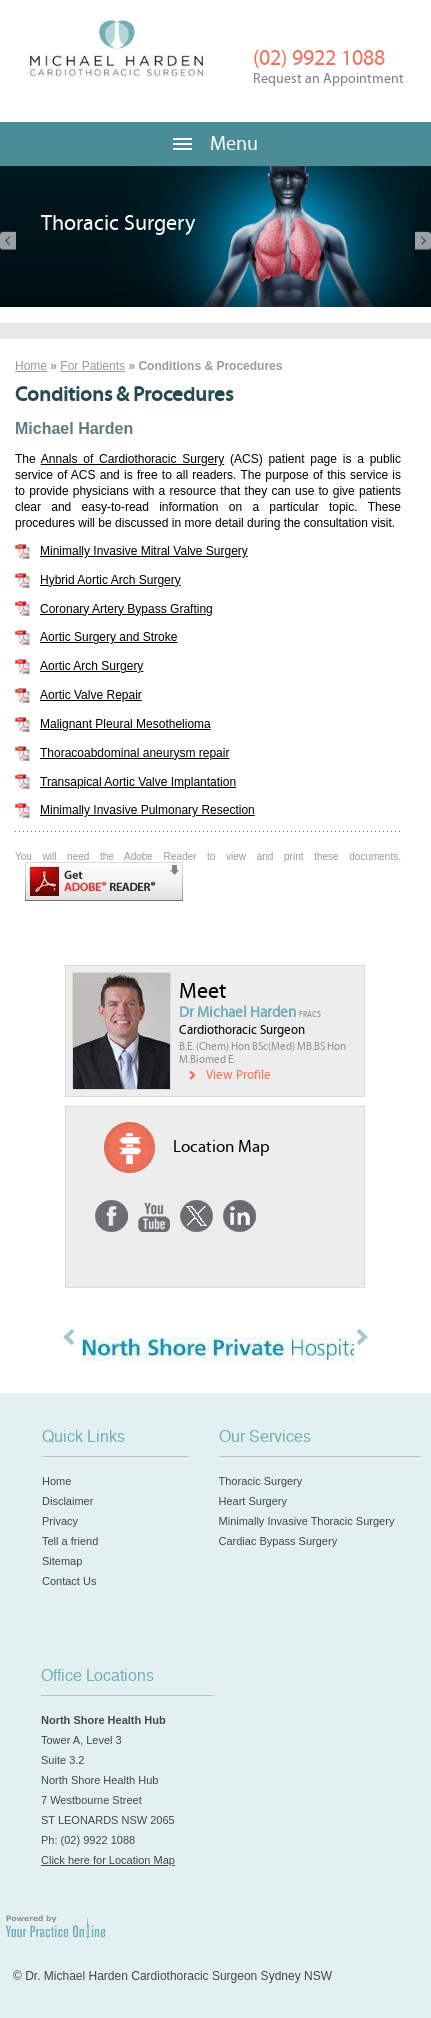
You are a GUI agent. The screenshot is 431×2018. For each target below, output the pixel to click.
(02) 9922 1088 (328, 66)
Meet (202, 991)
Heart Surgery (253, 1501)
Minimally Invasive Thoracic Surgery (307, 1521)
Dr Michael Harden (250, 1012)
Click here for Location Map (108, 1860)
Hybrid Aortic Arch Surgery (110, 580)
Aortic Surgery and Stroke (108, 637)
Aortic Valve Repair (91, 695)
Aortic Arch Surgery (91, 666)
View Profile (238, 1075)
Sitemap (62, 1561)
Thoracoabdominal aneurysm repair (134, 753)
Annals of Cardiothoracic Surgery (132, 459)
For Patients (92, 366)
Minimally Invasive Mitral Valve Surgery (144, 551)
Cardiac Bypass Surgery (278, 1541)
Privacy (60, 1521)
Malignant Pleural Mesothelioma (125, 724)
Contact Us (69, 1581)
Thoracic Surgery (261, 1481)
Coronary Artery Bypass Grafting (126, 609)
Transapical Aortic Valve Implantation (138, 782)
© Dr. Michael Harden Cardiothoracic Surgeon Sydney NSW (172, 1976)
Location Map (221, 1147)
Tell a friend (70, 1541)
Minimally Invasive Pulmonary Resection (147, 810)
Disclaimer (67, 1501)
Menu (215, 143)
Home (31, 366)
